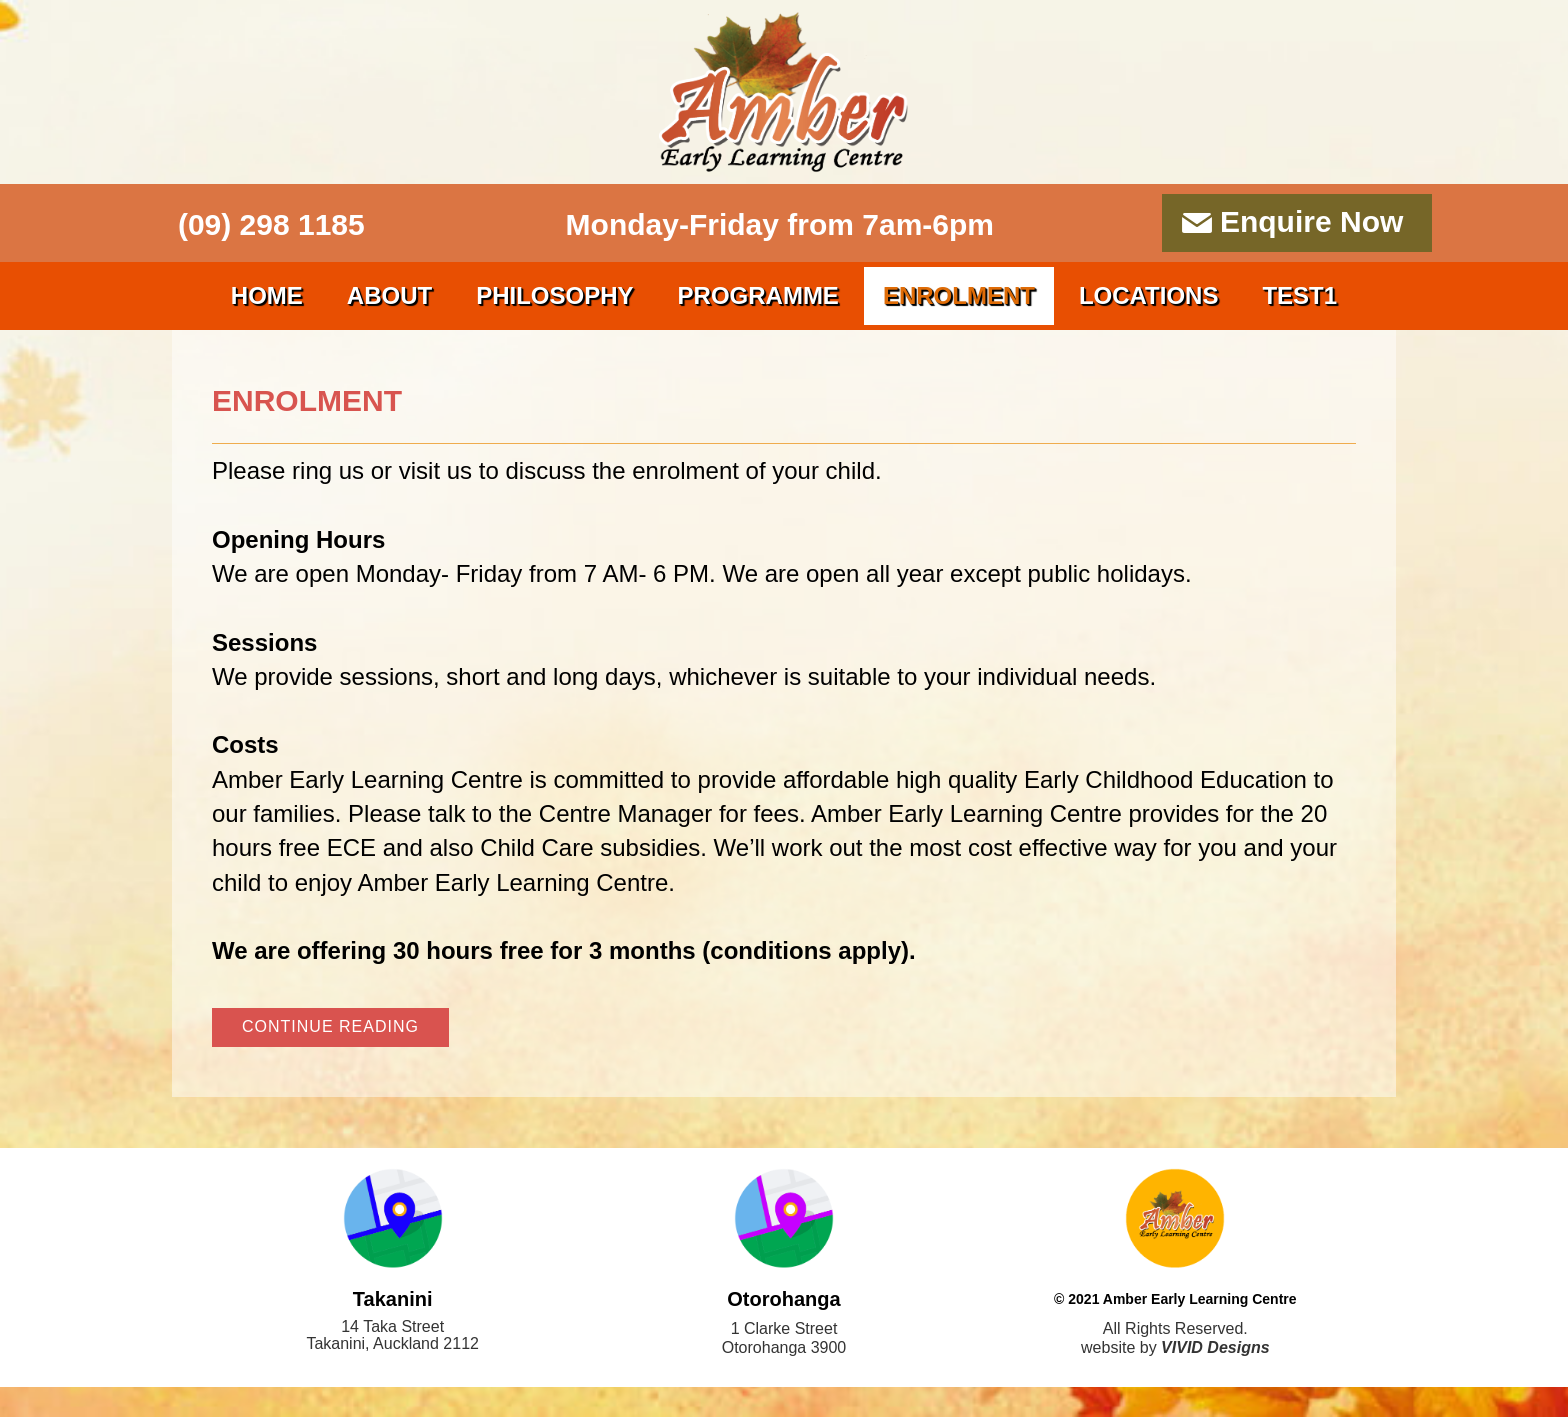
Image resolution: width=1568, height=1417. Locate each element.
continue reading (330, 1026)
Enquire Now (1312, 221)
